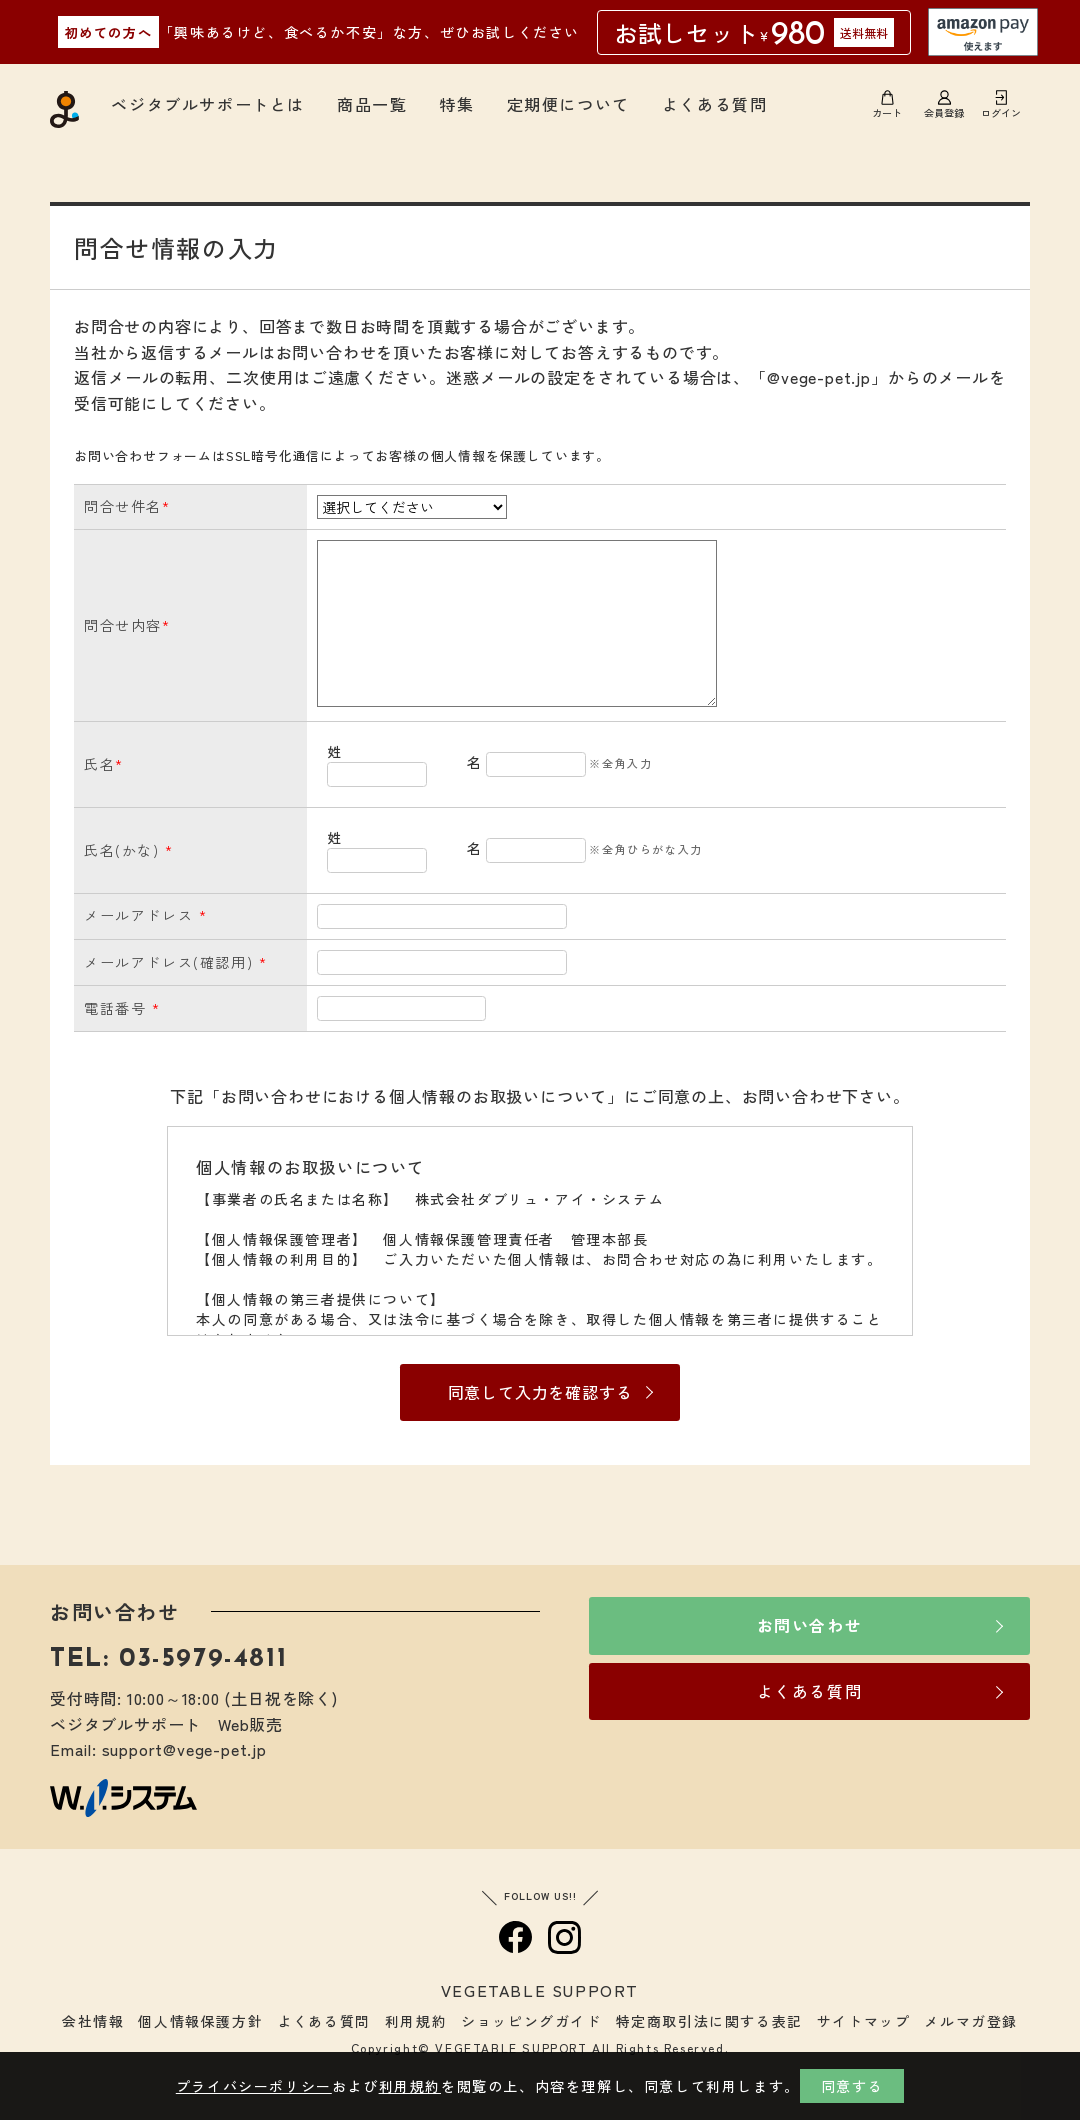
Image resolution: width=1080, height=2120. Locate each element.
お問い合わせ (810, 1625)
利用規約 (416, 2021)
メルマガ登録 (971, 2021)
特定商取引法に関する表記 (709, 2021)
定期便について (568, 104)
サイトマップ (864, 2021)
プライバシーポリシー (254, 2086)
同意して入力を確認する (540, 1392)
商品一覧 (372, 104)
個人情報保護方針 (200, 2021)
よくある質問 (715, 104)
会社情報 (93, 2021)
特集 (456, 104)
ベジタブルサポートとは (208, 104)
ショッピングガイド (531, 2021)
